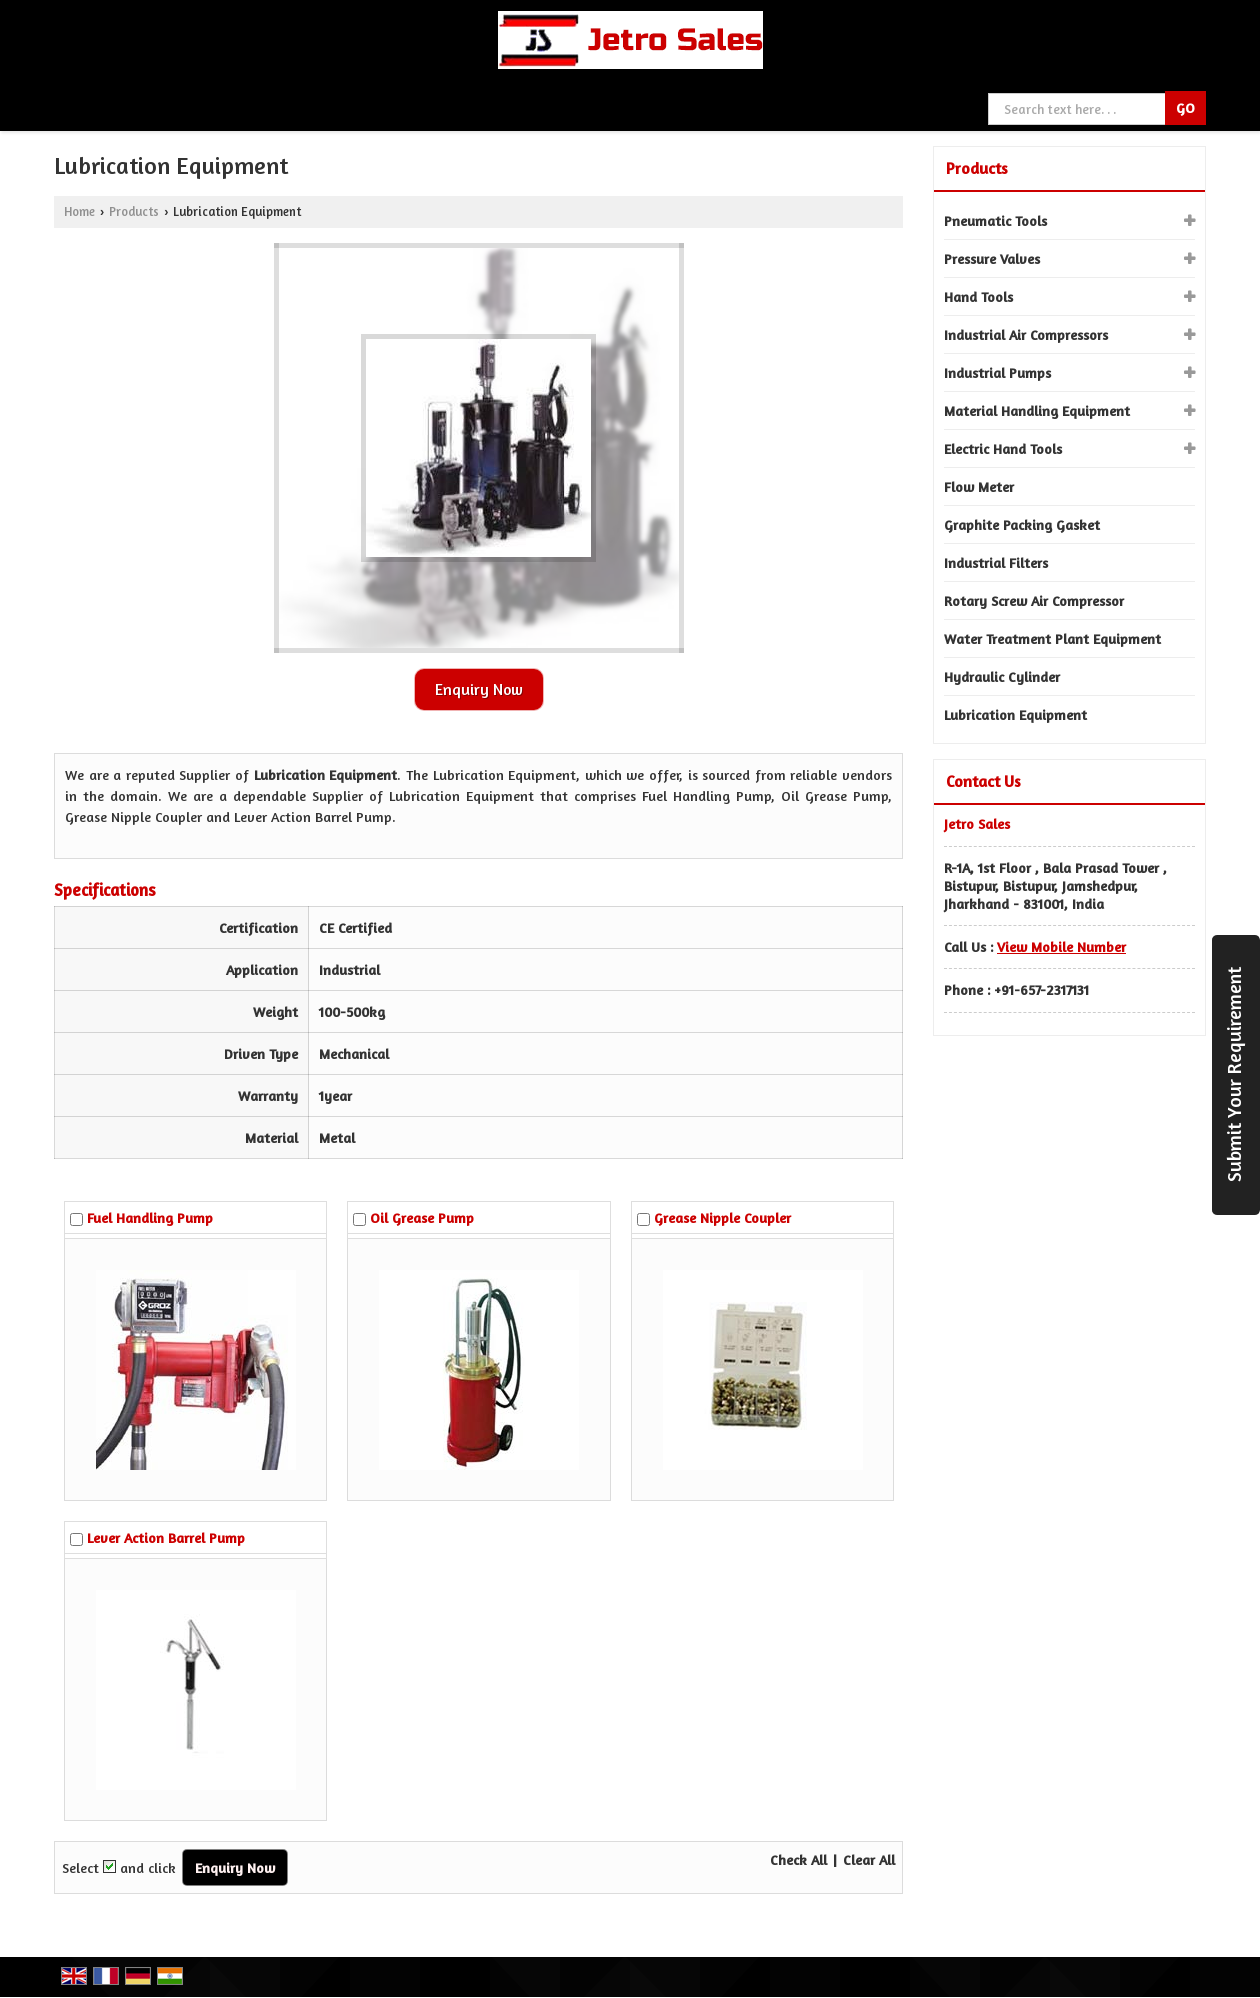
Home (79, 211)
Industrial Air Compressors (1026, 334)
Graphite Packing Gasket (1022, 524)
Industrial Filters (996, 562)
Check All (798, 1859)
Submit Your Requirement (1234, 1074)
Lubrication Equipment (1015, 714)
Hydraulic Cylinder (1002, 676)
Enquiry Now (479, 689)
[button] (1061, 946)
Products (134, 211)
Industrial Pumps (997, 372)
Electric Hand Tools (1003, 448)
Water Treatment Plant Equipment (1052, 638)
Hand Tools (978, 296)
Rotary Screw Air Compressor (1034, 600)
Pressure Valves (992, 258)
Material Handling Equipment (1037, 410)
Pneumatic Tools (995, 220)
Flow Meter (979, 486)
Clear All (869, 1859)
